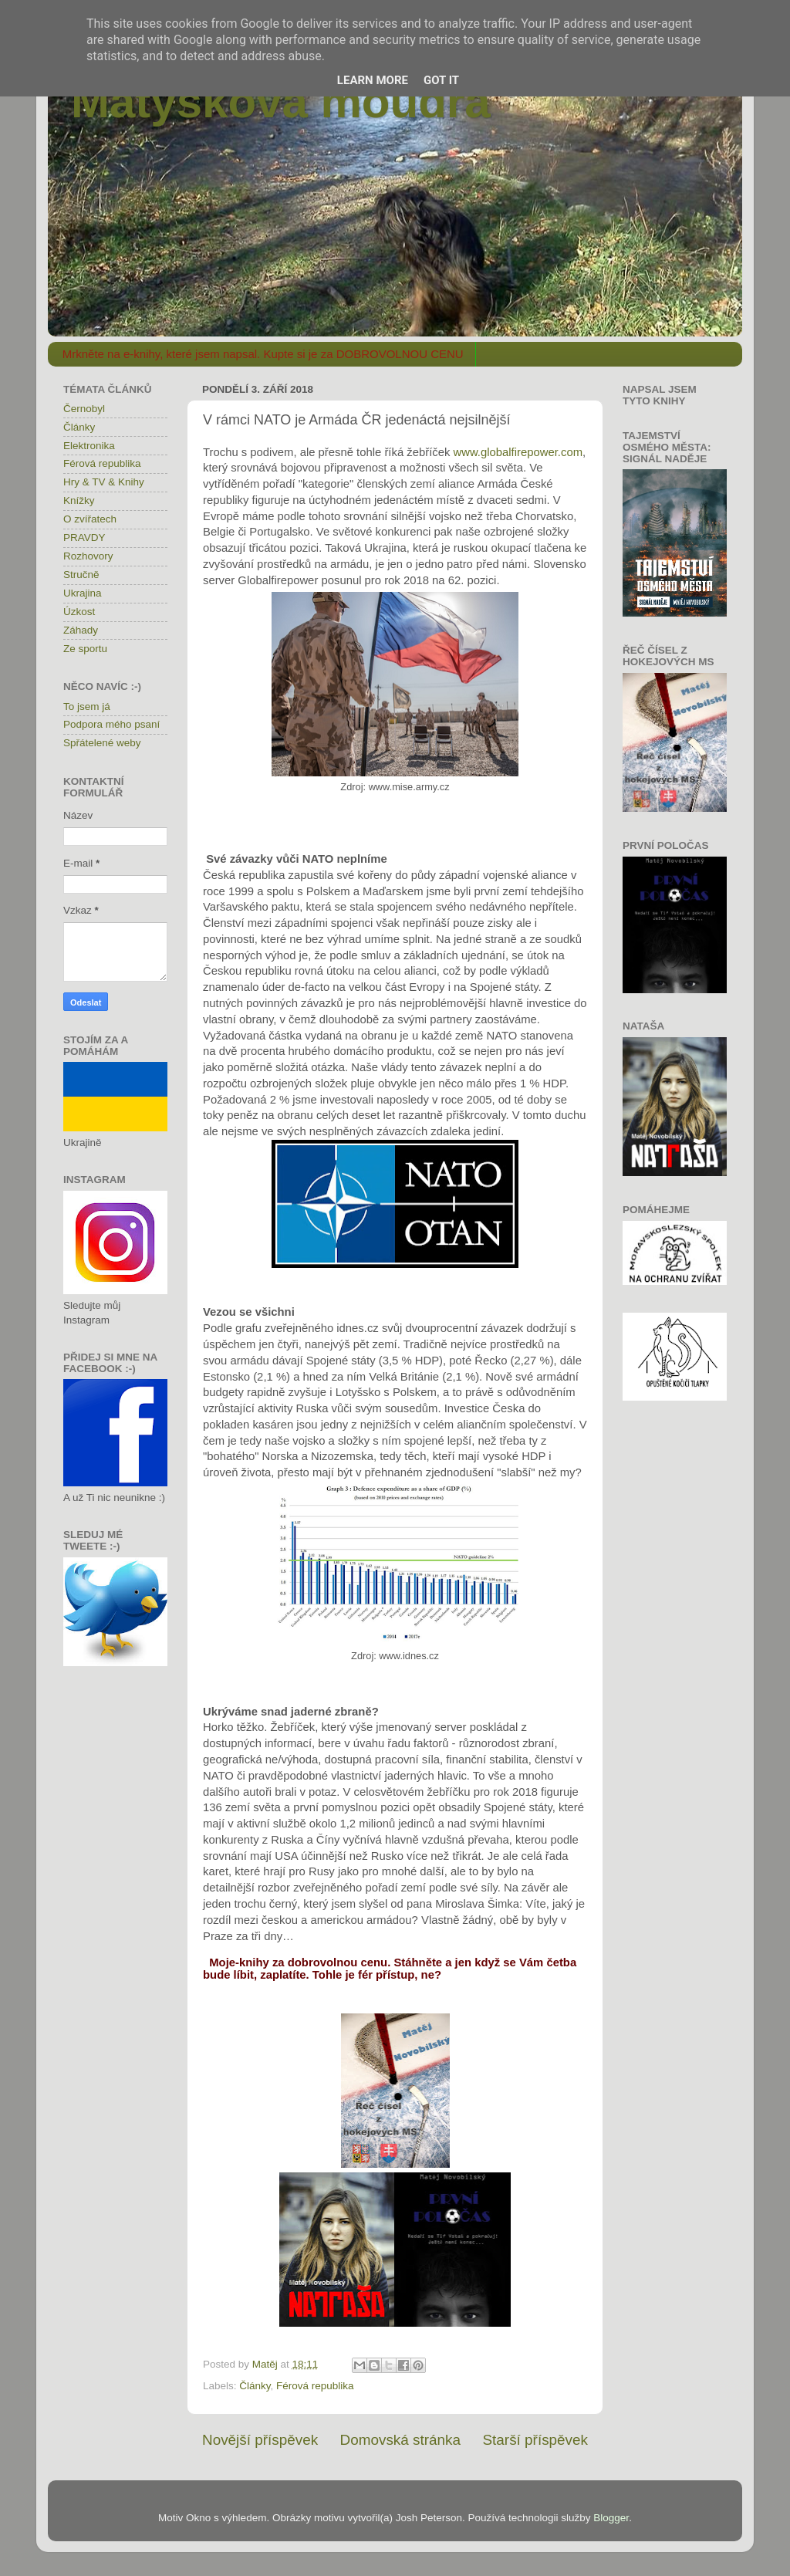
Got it (441, 80)
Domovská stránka (400, 2440)
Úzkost (79, 611)
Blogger (611, 2518)
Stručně (81, 574)
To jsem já (86, 706)
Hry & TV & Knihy (103, 482)
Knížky (79, 500)
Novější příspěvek (260, 2440)
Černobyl (84, 408)
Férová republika (315, 2386)
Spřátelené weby (102, 743)
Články (254, 2386)
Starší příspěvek (536, 2440)
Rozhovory (88, 556)
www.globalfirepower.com (518, 452)
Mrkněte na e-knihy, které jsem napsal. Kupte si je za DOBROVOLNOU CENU (263, 353)
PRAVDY (84, 537)
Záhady (80, 630)
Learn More (372, 80)
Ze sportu (85, 648)
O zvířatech (89, 519)
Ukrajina (82, 593)
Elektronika (89, 445)
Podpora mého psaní (111, 724)
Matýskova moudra (281, 101)
